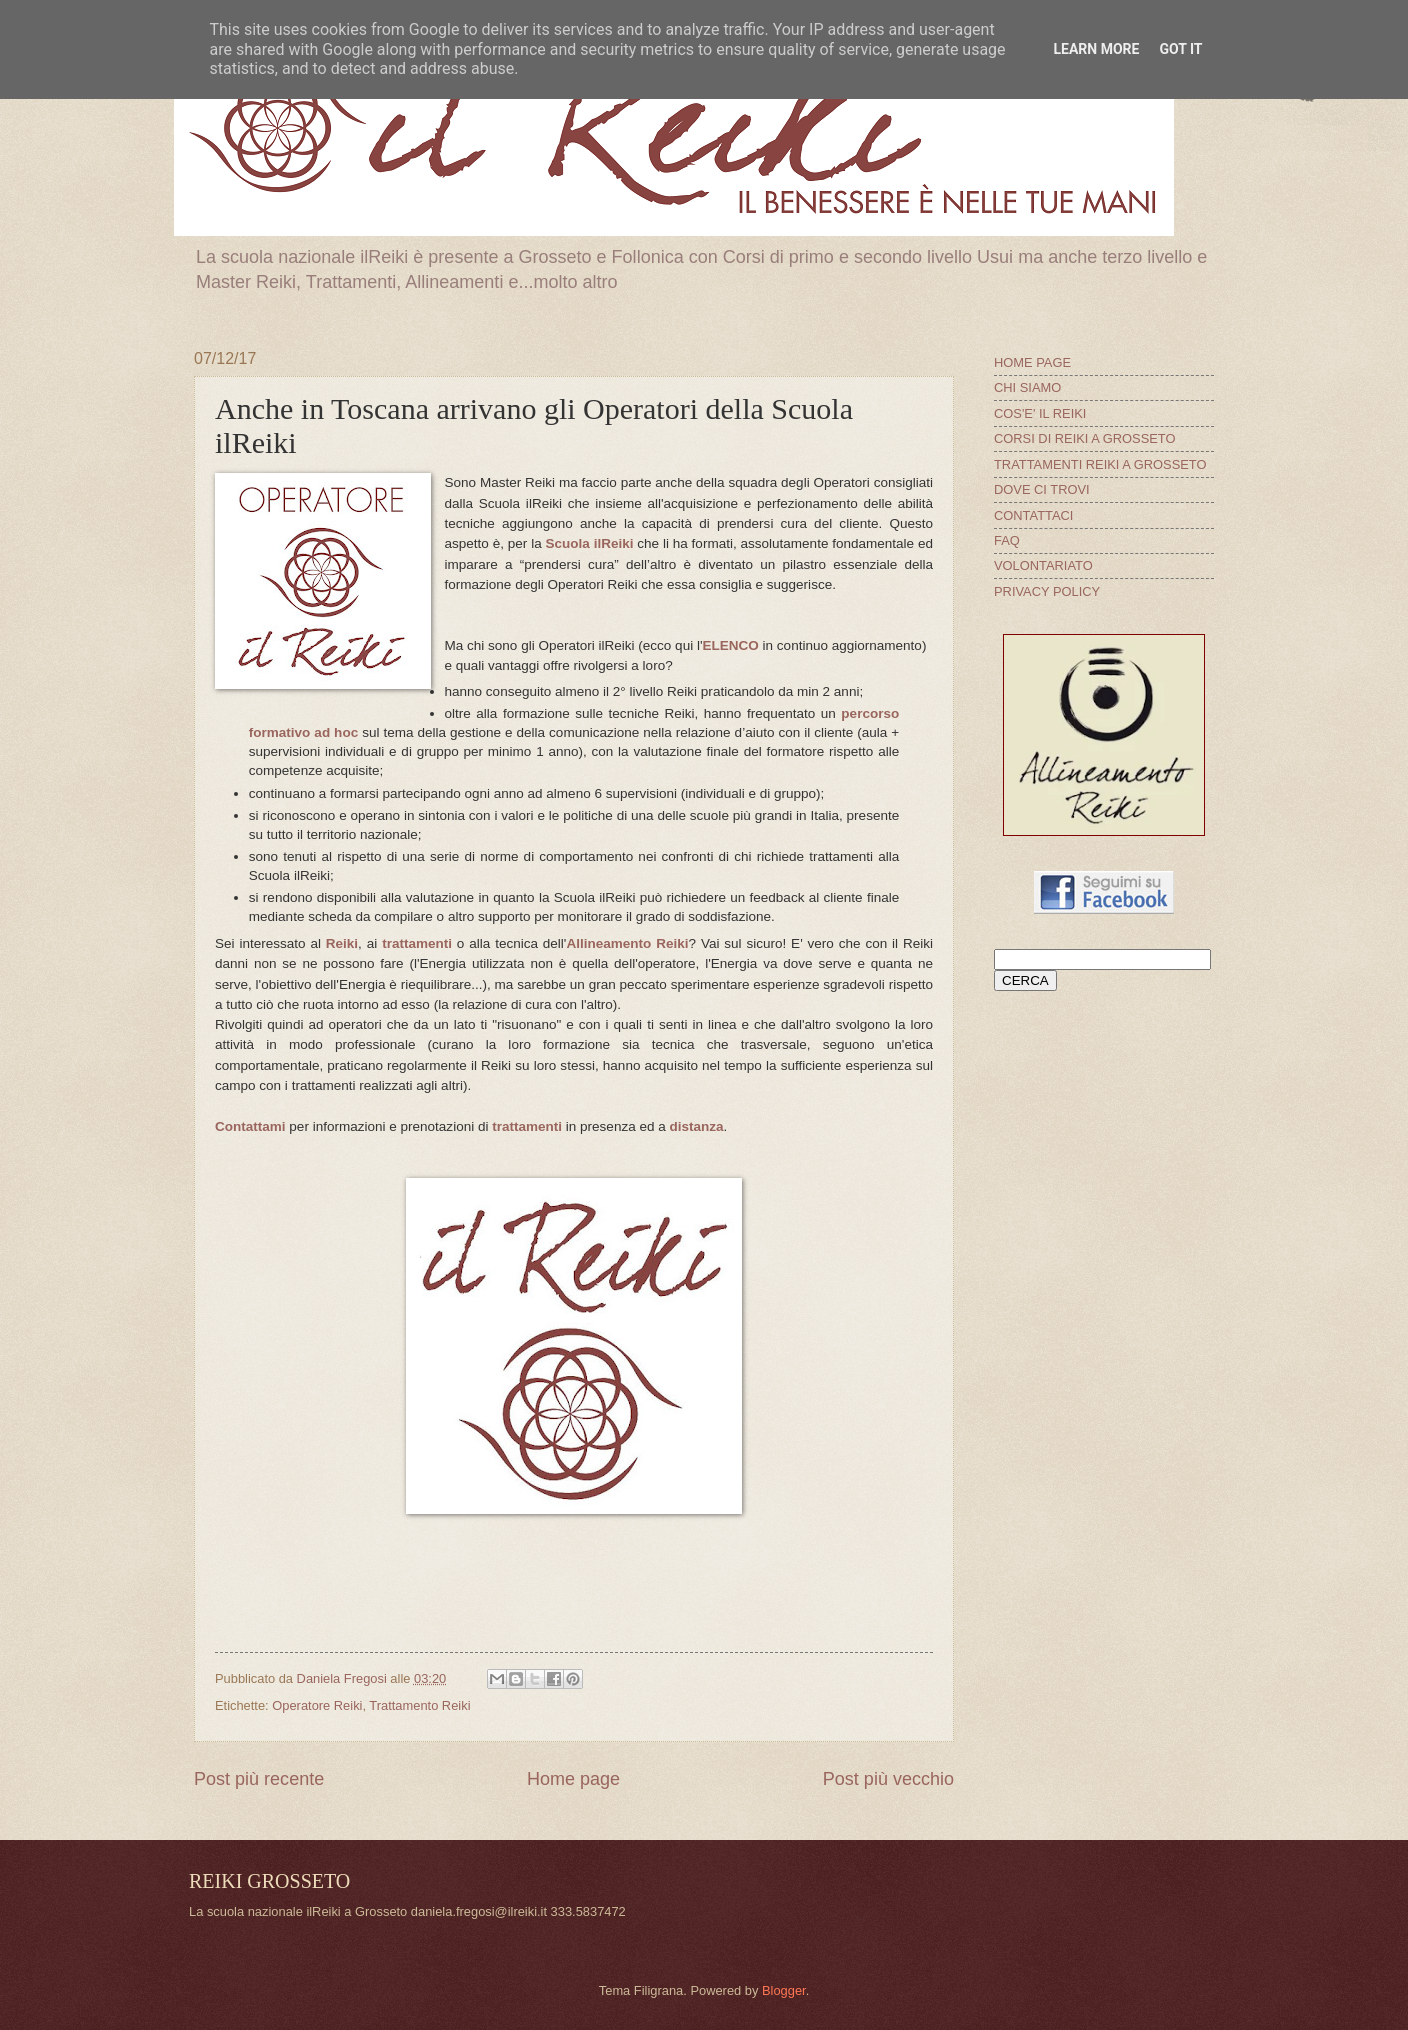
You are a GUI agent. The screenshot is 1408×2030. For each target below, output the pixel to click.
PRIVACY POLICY (1047, 591)
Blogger (784, 1990)
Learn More (1096, 49)
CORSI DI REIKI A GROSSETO (1085, 438)
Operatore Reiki (317, 1705)
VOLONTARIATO (1043, 565)
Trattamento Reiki (419, 1705)
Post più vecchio (888, 1779)
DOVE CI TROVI (1042, 489)
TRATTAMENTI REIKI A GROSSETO (1100, 464)
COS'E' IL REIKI (1040, 413)
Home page (573, 1779)
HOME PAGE (1032, 362)
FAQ (1007, 540)
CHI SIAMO (1027, 387)
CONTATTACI (1033, 515)
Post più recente (259, 1779)
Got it (1180, 49)
